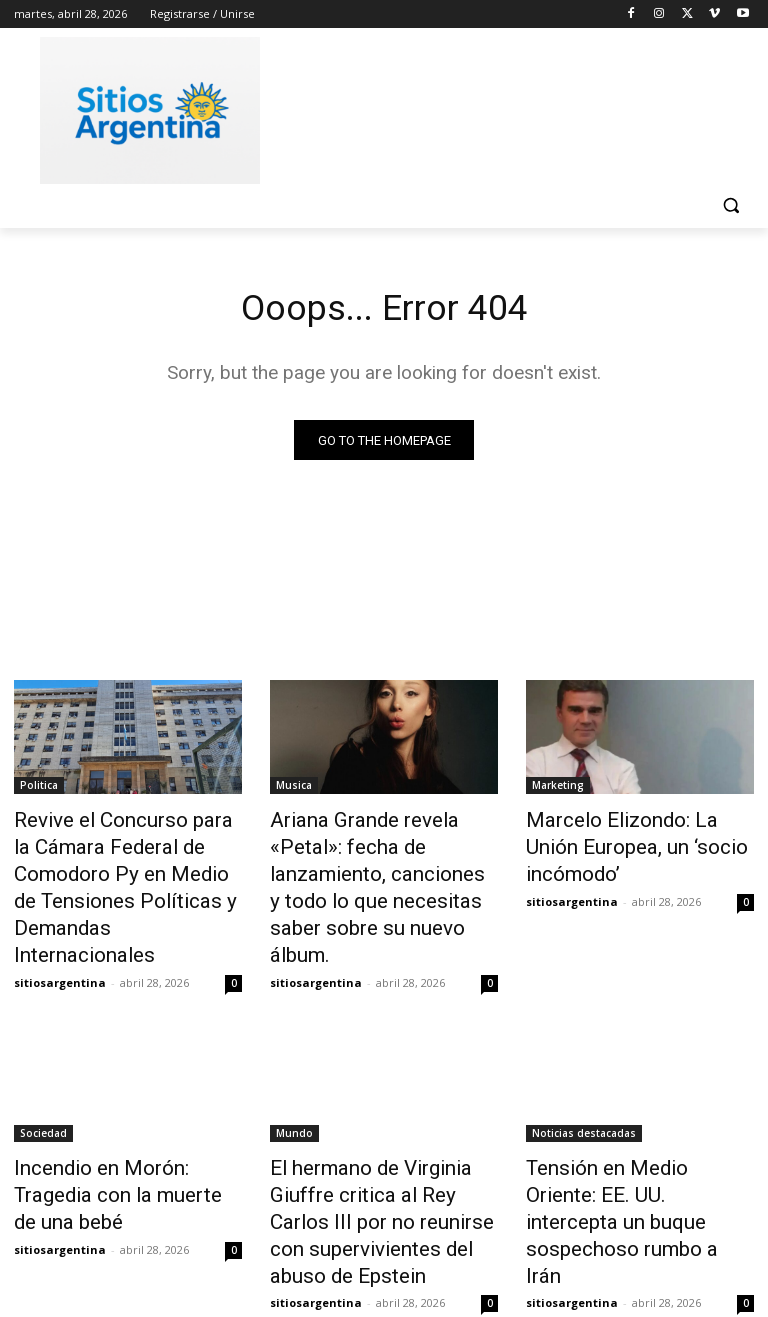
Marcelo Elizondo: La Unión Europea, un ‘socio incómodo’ (635, 833)
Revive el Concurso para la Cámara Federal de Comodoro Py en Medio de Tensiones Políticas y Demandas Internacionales (128, 866)
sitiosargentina (60, 934)
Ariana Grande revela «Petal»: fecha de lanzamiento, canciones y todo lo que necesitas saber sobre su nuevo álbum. (379, 866)
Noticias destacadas (584, 1085)
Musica (294, 789)
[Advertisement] (520, 107)
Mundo (294, 1085)
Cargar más (384, 1253)
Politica (39, 789)
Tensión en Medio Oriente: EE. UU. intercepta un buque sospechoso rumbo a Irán (636, 1140)
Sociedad (43, 1085)
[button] (730, 205)
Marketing (558, 789)
